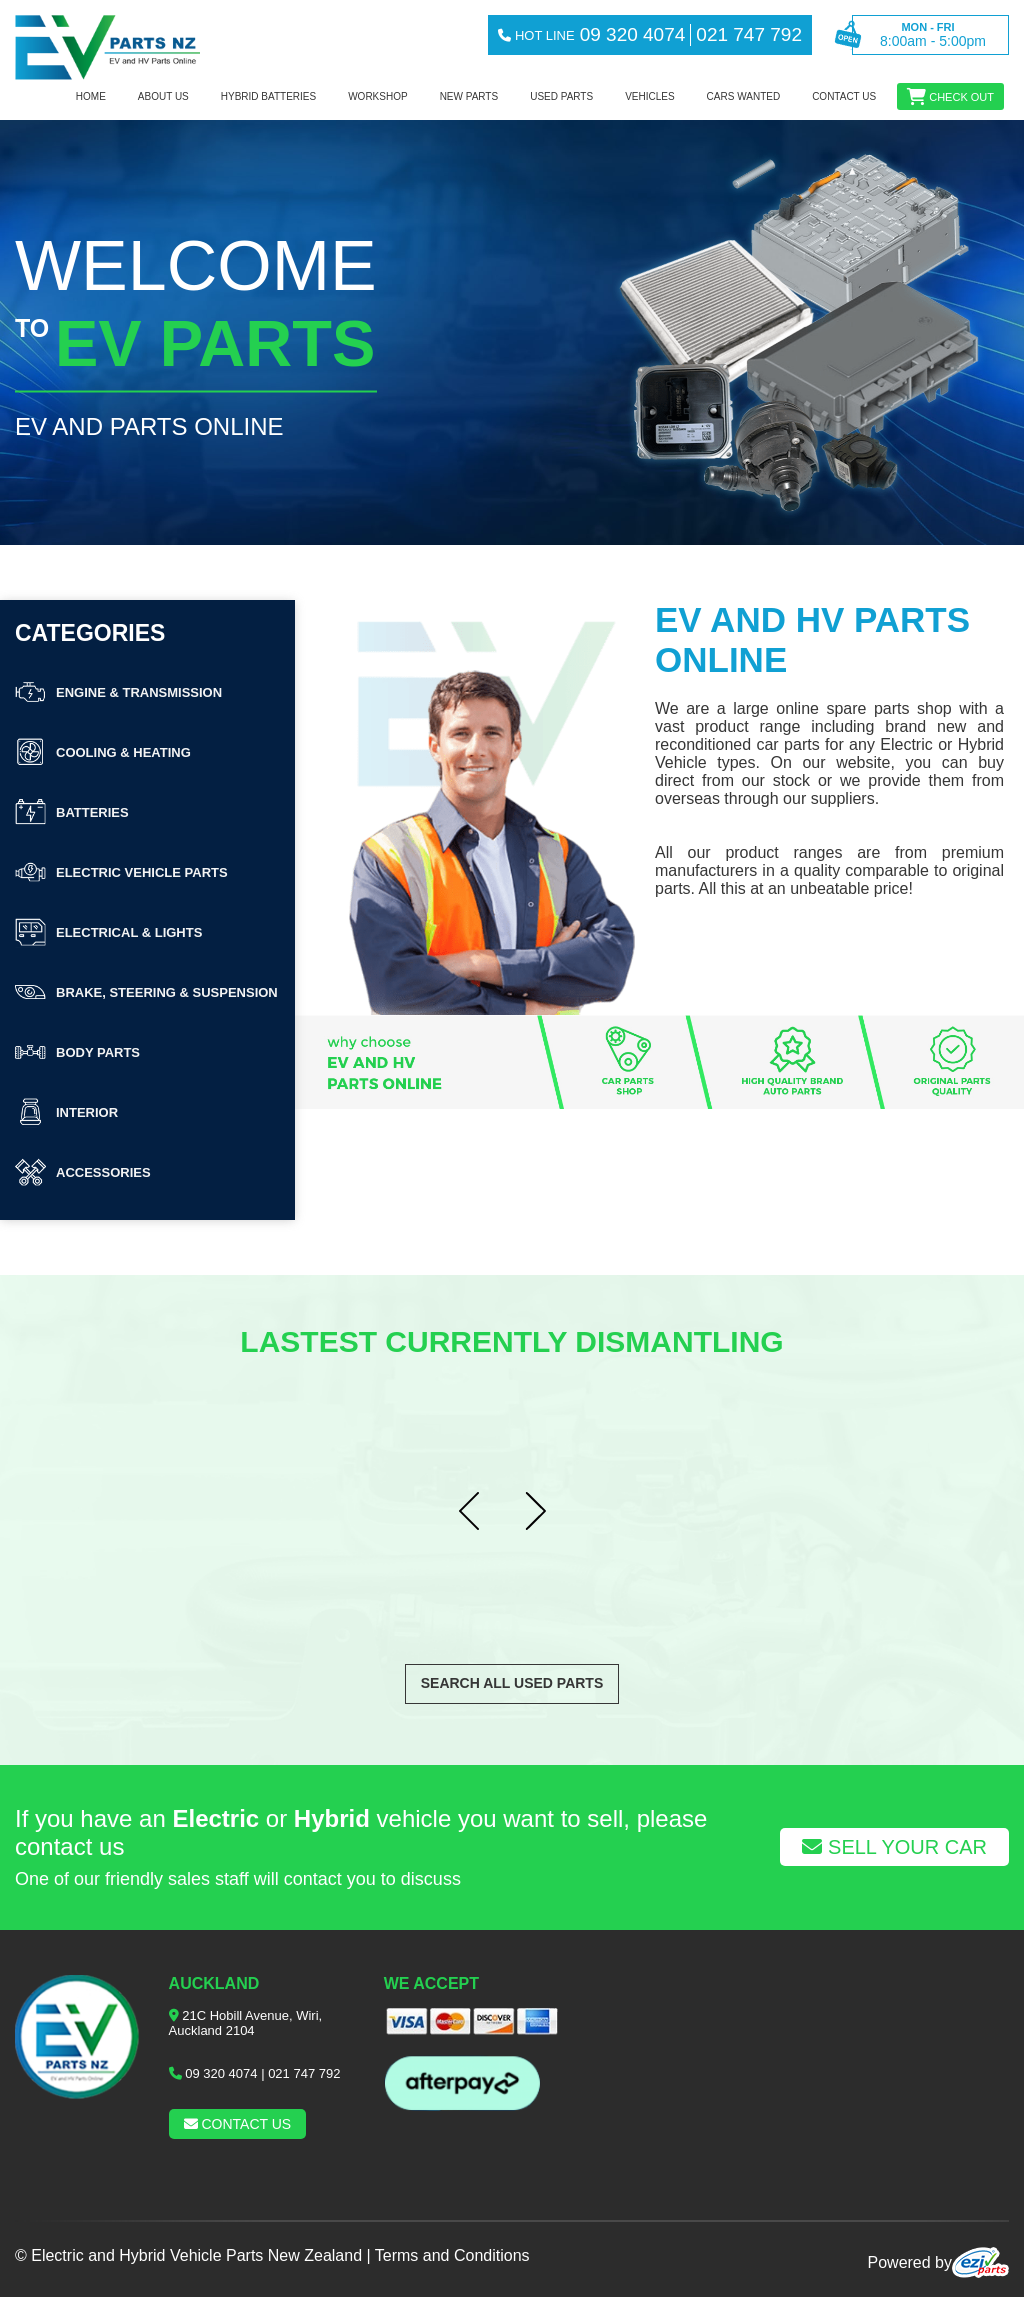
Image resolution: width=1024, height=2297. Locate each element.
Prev (479, 1512)
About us (163, 96)
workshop (377, 96)
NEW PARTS (469, 96)
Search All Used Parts (512, 1683)
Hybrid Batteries (268, 96)
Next (545, 1512)
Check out (961, 97)
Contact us (844, 96)
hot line (536, 35)
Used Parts (561, 96)
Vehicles (649, 96)
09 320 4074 (221, 2073)
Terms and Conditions (452, 2255)
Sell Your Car (894, 1847)
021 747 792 (304, 2073)
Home (91, 96)
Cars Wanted (744, 96)
